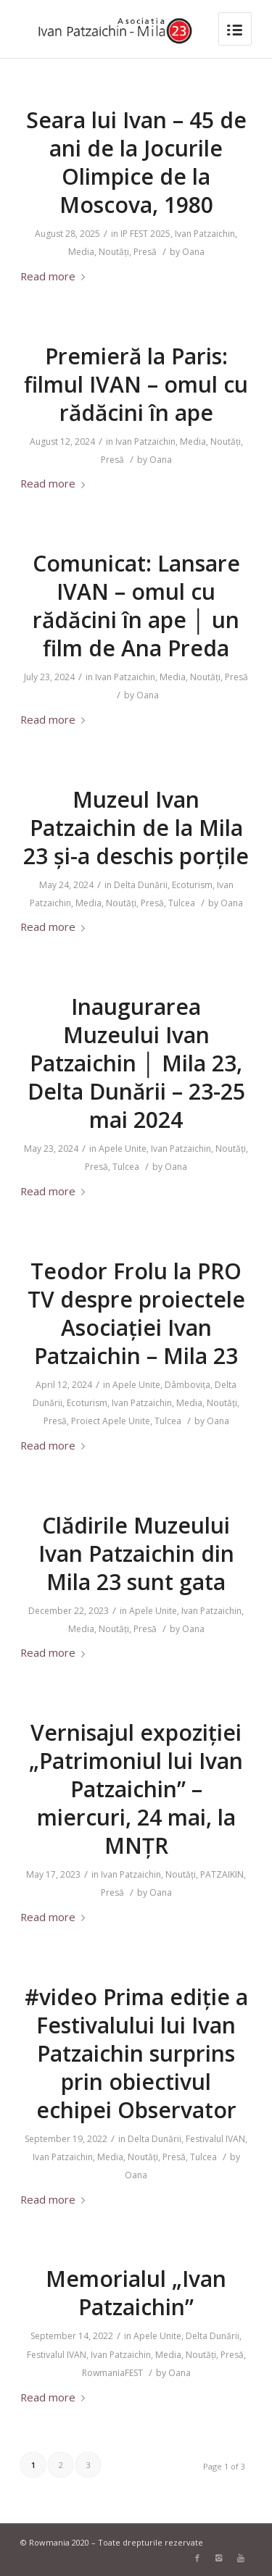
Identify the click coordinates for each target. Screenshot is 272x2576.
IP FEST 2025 (145, 233)
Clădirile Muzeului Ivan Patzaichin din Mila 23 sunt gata (136, 1553)
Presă (145, 252)
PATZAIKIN (222, 1874)
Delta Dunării (141, 885)
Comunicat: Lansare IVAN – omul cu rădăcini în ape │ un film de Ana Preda (136, 605)
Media (81, 252)
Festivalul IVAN (215, 2139)
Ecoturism (192, 885)
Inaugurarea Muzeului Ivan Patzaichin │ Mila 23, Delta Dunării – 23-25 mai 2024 (136, 1063)
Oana (193, 252)
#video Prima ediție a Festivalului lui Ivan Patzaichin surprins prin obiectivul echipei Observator (136, 2053)
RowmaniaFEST (112, 2373)
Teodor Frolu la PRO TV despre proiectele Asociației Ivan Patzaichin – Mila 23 (136, 1313)
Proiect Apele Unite (110, 1421)
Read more (55, 276)
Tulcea (181, 903)
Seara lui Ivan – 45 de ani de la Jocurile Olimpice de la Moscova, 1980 (136, 162)
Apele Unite (123, 1148)
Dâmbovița (187, 1385)
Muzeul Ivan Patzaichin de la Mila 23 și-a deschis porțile (136, 828)
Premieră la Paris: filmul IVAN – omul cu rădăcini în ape (136, 384)
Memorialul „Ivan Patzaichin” (136, 2293)
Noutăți (114, 252)
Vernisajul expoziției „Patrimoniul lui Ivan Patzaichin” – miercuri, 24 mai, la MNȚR (136, 1789)
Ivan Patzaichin (205, 233)
